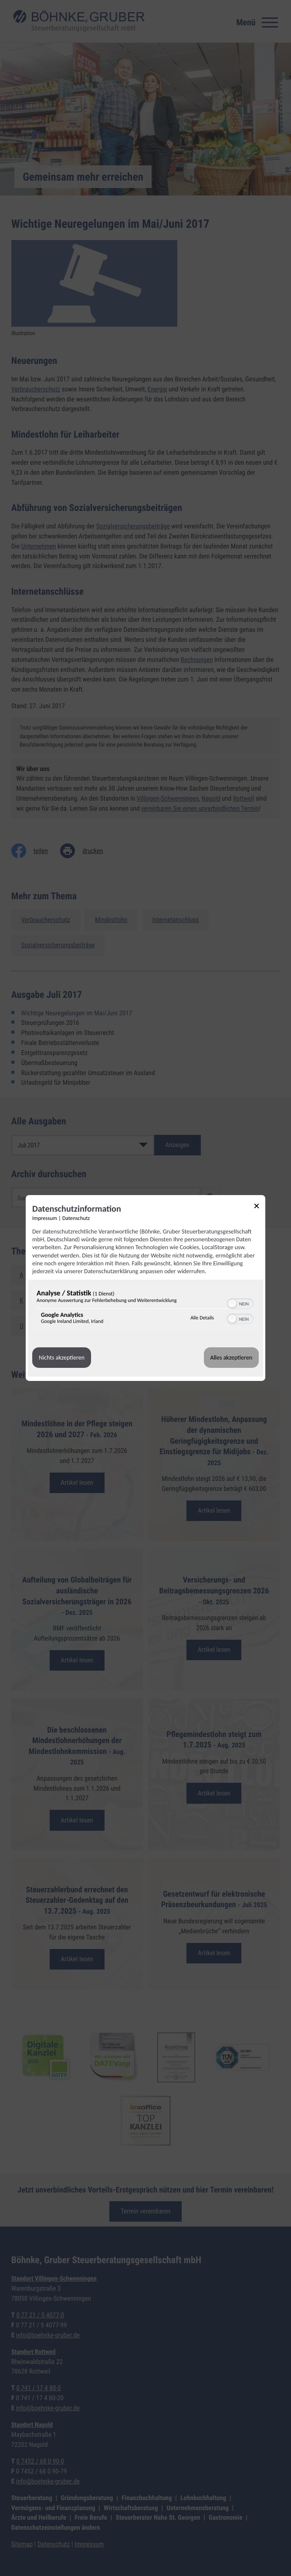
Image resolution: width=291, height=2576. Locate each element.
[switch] (240, 1303)
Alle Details (202, 1318)
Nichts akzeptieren (62, 1357)
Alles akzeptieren (231, 1357)
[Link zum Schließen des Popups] (259, 1207)
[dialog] (145, 1288)
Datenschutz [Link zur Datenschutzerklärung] (76, 1218)
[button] (232, 1304)
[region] (145, 1308)
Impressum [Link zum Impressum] (44, 1218)
